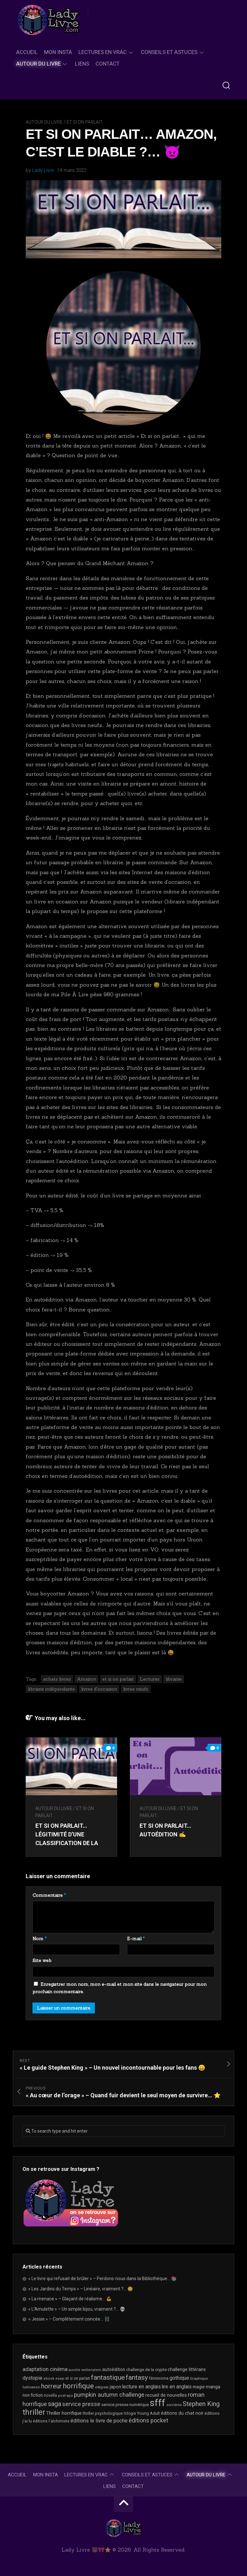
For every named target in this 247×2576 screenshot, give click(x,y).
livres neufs (135, 1689)
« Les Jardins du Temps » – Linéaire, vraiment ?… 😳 (80, 2288)
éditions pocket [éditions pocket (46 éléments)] (148, 2420)
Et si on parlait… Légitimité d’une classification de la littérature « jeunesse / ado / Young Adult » (71, 1843)
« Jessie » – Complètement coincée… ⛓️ (69, 2319)
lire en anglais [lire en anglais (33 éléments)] (177, 2387)
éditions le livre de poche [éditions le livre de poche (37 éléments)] (99, 2421)
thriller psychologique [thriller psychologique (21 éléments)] (103, 2413)
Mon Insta (58, 52)
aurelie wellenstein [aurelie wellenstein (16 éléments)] (85, 2370)
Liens (82, 63)
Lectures (150, 1679)
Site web (41, 1960)
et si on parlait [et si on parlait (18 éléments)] (77, 2378)
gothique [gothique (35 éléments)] (179, 2378)
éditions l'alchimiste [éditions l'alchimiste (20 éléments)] (51, 2421)
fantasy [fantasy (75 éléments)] (137, 2377)
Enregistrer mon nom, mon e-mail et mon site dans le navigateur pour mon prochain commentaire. (119, 1988)
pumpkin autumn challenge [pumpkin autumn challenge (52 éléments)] (109, 2394)
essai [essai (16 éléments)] (59, 2378)
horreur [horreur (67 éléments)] (51, 2386)
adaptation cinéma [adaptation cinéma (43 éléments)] (45, 2369)
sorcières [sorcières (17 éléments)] (174, 2405)
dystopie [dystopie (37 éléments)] (32, 2378)
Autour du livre (38, 63)
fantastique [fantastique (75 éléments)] (108, 2377)
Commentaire (49, 1895)
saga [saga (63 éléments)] (54, 2404)
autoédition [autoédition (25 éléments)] (113, 2369)
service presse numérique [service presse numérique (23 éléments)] (125, 2404)
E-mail (136, 1938)
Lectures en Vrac (102, 52)
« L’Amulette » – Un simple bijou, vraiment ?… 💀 (76, 2309)
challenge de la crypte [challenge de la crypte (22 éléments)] (146, 2369)
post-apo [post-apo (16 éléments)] (65, 2396)
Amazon (86, 1679)
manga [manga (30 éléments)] (213, 2387)
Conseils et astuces (169, 52)
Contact (108, 63)
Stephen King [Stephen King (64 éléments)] (201, 2404)
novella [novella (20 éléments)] (50, 2395)
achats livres (57, 1679)
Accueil (27, 52)
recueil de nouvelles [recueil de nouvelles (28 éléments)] (166, 2395)
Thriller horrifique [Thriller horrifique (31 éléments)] (64, 2413)
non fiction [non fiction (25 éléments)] (33, 2395)
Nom (39, 1938)
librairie (174, 1679)
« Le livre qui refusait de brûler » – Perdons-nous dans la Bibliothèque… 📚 (102, 2278)
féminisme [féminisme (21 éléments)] (159, 2378)
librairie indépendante (51, 1689)
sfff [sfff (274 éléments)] (157, 2402)
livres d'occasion (99, 1689)
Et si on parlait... (86, 122)
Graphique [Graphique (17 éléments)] (199, 2378)
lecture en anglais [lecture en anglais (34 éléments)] (141, 2387)
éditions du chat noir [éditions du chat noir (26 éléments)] (182, 2413)
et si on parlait (118, 1679)
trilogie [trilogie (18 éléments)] (130, 2413)
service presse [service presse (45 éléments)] (81, 2404)
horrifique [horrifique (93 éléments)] (78, 2386)
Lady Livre (43, 170)
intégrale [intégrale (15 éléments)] (102, 2387)
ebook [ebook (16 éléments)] (48, 2378)
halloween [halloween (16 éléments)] (31, 2387)
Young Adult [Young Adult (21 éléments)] (148, 2413)
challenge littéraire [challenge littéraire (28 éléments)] (187, 2369)
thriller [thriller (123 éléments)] (34, 2412)
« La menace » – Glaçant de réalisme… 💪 (70, 2298)
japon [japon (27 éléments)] (115, 2387)
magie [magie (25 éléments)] (199, 2386)
